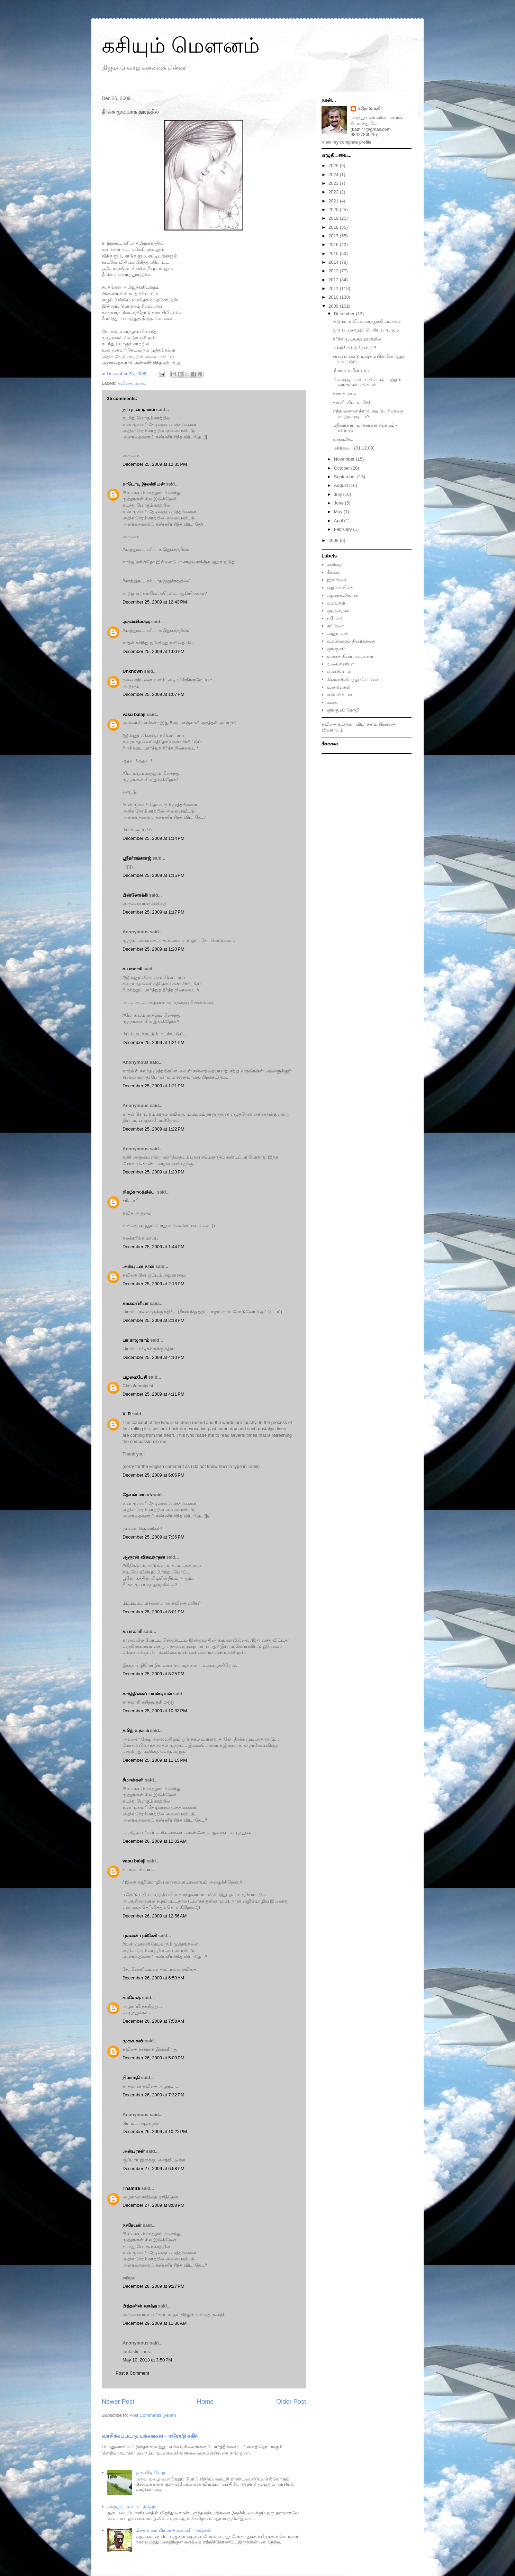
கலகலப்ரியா (135, 1303)
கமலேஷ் (132, 1997)
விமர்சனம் (366, 724)
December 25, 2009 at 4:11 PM (153, 1394)
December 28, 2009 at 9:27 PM (153, 2286)
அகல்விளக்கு (136, 621)
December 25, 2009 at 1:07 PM (153, 694)
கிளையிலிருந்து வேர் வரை (354, 679)
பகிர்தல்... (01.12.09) (353, 448)
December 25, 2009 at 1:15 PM (153, 875)
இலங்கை (336, 579)
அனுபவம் (337, 633)
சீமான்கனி (133, 1780)
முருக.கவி (133, 2040)
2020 (334, 209)
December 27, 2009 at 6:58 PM (153, 2168)
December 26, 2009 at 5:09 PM (153, 2057)
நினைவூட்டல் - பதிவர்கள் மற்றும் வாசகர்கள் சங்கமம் (367, 382)
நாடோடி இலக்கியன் (144, 484)
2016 (334, 244)
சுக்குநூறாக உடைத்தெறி (131, 2506)
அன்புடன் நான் (138, 1266)
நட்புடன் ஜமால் (139, 409)
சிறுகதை (387, 724)
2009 (334, 306)
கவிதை (125, 383)
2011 (334, 288)
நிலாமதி (131, 2077)
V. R (127, 1413)
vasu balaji (134, 714)
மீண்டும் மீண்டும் (351, 370)
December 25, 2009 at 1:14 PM (153, 838)
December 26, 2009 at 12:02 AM (155, 1841)
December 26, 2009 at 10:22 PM (155, 2131)
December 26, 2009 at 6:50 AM (153, 1977)
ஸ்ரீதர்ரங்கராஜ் (137, 858)
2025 (334, 165)
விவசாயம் (332, 730)
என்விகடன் (339, 671)
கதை (332, 702)
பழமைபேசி (135, 1377)
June (339, 503)
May (339, 511)
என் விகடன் (339, 694)
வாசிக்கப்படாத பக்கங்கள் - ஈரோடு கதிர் (150, 2436)
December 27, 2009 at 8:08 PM (153, 2205)
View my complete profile (346, 142)
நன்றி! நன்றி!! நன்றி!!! (354, 347)
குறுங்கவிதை (340, 587)
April (339, 520)
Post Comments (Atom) (152, 2415)
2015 (334, 253)
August (341, 485)
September (345, 476)
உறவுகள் (336, 603)
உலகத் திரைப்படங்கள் (350, 656)
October (342, 468)
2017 (334, 235)
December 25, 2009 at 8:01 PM (153, 1611)
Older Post (291, 2401)
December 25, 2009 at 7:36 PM (153, 1537)
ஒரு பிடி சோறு (150, 2472)
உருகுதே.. (343, 439)
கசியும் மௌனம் (181, 45)
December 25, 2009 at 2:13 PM (153, 1283)
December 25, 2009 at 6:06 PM (153, 1475)
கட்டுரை (335, 625)
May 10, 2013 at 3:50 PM (147, 2359)
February (343, 529)
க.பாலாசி (132, 968)
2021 (334, 200)
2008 (334, 540)
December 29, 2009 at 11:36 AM (155, 2323)
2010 (334, 297)
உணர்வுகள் (339, 687)
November (345, 459)
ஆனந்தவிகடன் (343, 595)
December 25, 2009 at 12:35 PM (155, 464)
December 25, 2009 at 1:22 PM (153, 1129)
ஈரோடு (334, 618)
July (338, 494)
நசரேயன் (132, 2225)
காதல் (141, 383)
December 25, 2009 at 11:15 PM (155, 1760)
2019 (334, 218)
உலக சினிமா (340, 663)
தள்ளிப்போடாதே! (351, 402)
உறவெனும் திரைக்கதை (351, 641)
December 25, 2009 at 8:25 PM (153, 1673)
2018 (334, 227)
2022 (334, 191)
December (345, 313)
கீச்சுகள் (334, 572)
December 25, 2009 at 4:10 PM (153, 1357)
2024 (334, 174)
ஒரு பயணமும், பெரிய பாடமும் (365, 330)
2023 (334, 183)
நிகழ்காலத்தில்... (139, 1192)
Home (205, 2401)
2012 (334, 279)
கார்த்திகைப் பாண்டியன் (147, 1693)
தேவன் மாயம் (137, 1494)
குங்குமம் (336, 648)
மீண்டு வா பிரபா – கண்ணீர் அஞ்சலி (173, 2530)
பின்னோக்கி (135, 895)
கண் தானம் (344, 393)
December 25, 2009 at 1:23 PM (153, 1171)
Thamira (131, 2188)
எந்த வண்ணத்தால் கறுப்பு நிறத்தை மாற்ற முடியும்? (368, 413)
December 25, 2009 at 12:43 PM (155, 602)
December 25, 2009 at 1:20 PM (153, 949)
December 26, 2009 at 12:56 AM (155, 1916)
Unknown (133, 671)
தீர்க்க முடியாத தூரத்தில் (357, 339)
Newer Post (118, 2401)
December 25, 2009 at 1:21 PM (153, 1042)
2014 (334, 262)
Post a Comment (132, 2373)
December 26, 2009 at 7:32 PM (153, 2094)
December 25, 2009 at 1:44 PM (153, 1246)
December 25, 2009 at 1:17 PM (153, 912)
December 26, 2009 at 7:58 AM (153, 2021)
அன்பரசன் (134, 2151)
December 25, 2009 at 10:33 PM (155, 1710)
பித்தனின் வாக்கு (140, 2306)
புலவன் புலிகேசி (140, 1935)
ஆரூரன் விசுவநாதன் (144, 1557)
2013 (334, 270)
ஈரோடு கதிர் (370, 108)
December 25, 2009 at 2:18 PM (153, 1320)
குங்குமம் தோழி (343, 710)
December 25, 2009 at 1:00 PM (153, 651)
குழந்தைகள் (339, 610)
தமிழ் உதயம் (136, 1730)
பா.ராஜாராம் (136, 1340)
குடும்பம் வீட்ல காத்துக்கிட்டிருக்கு (367, 321)
